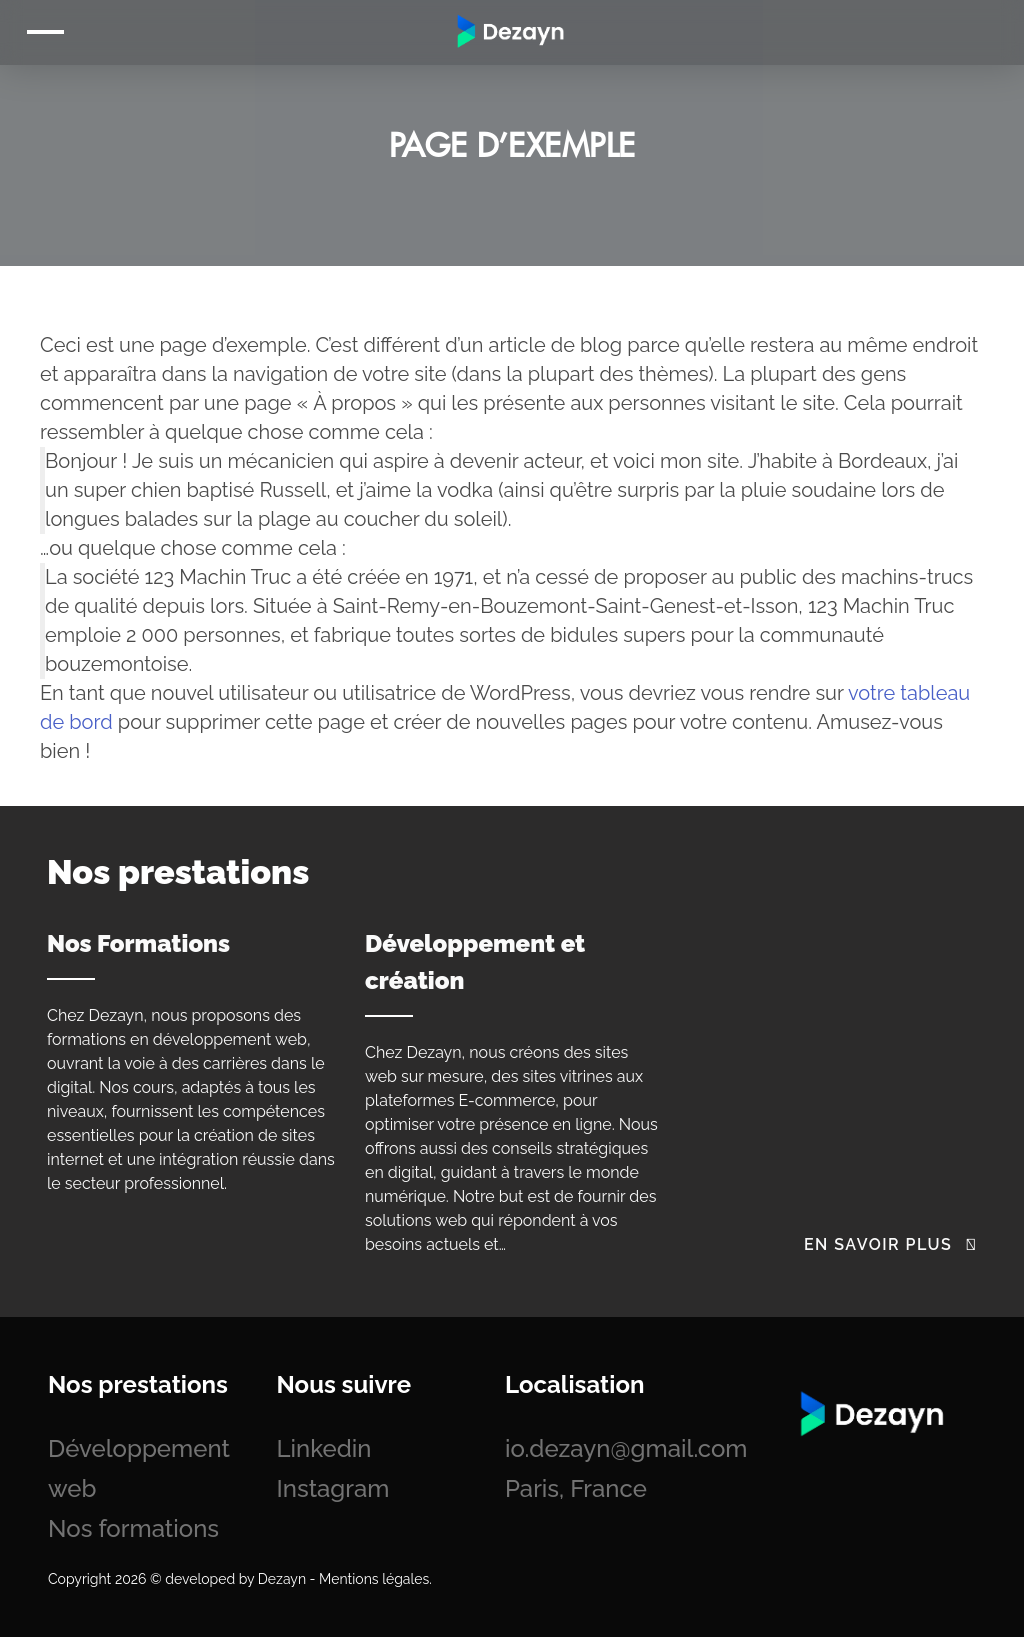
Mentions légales (374, 1579)
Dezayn (282, 1579)
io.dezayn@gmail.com (626, 1448)
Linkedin (324, 1448)
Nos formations (133, 1528)
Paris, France (576, 1488)
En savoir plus (890, 1244)
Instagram (333, 1488)
